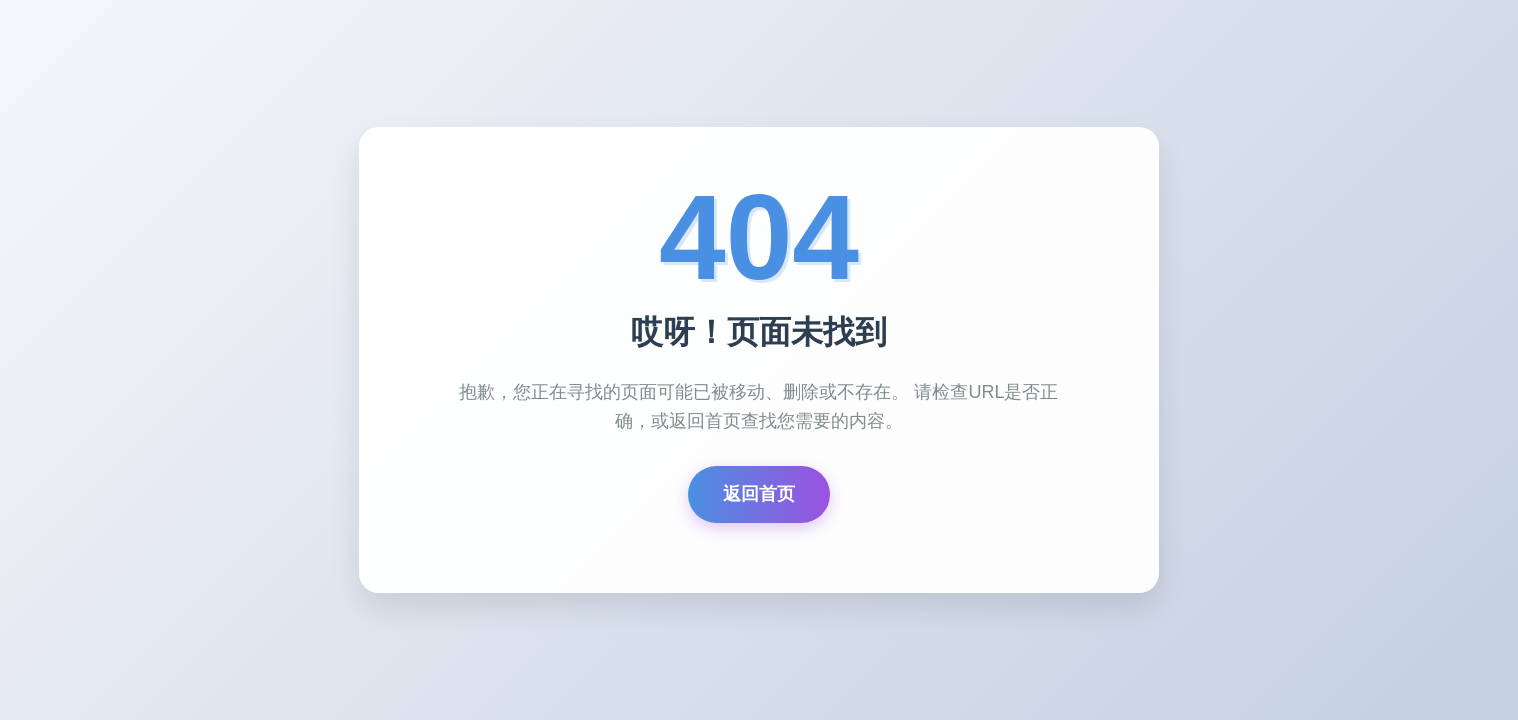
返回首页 (759, 494)
